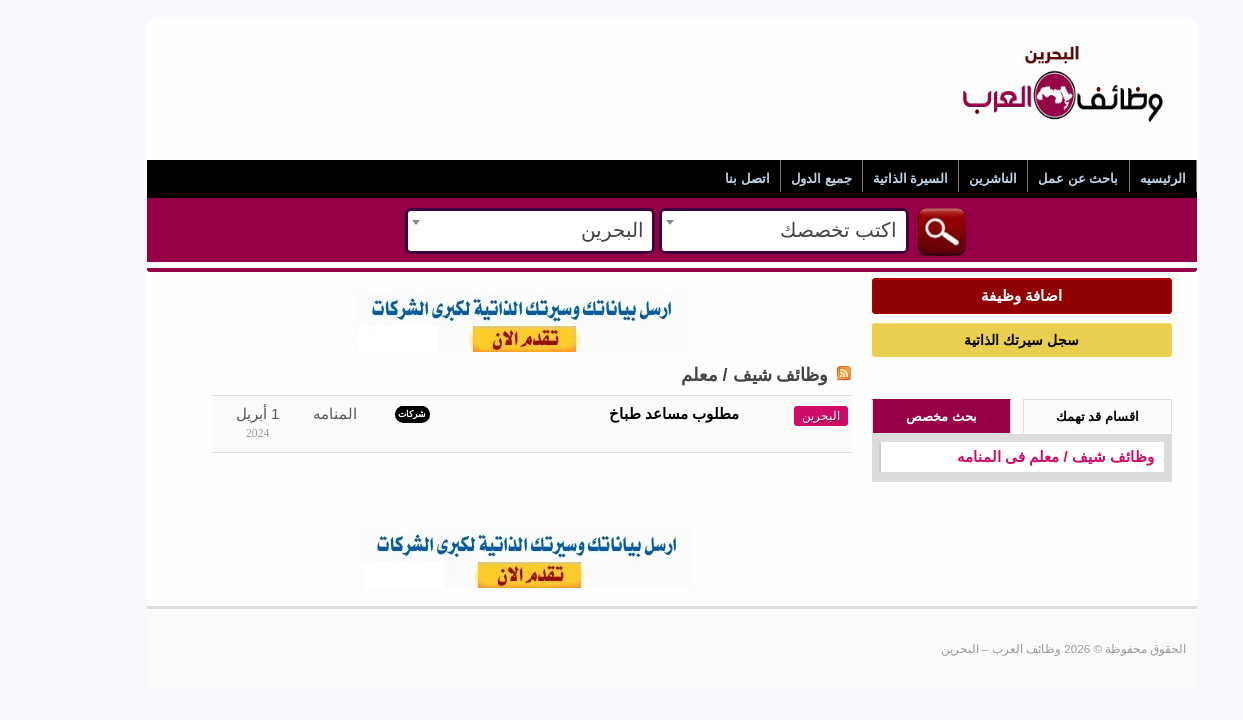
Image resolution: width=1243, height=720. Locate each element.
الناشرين (943, 178)
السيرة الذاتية (861, 178)
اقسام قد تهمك (1047, 416)
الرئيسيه (1113, 178)
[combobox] (734, 231)
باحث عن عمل (1028, 178)
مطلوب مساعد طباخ (624, 413)
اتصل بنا (697, 178)
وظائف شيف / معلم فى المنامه (1005, 456)
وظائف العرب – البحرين (1013, 41)
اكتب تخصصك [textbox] (788, 230)
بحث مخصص (891, 416)
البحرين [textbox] (562, 230)
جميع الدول (771, 178)
